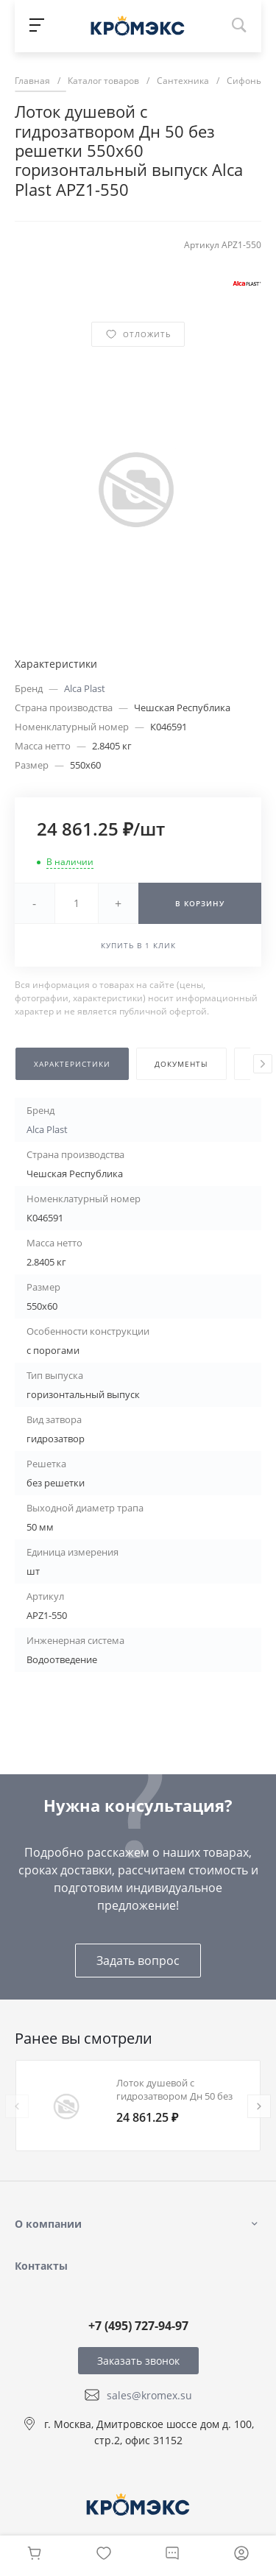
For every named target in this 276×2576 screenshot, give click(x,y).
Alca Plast (84, 688)
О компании (48, 2224)
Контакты (41, 2266)
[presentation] (262, 1063)
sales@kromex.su (149, 2395)
